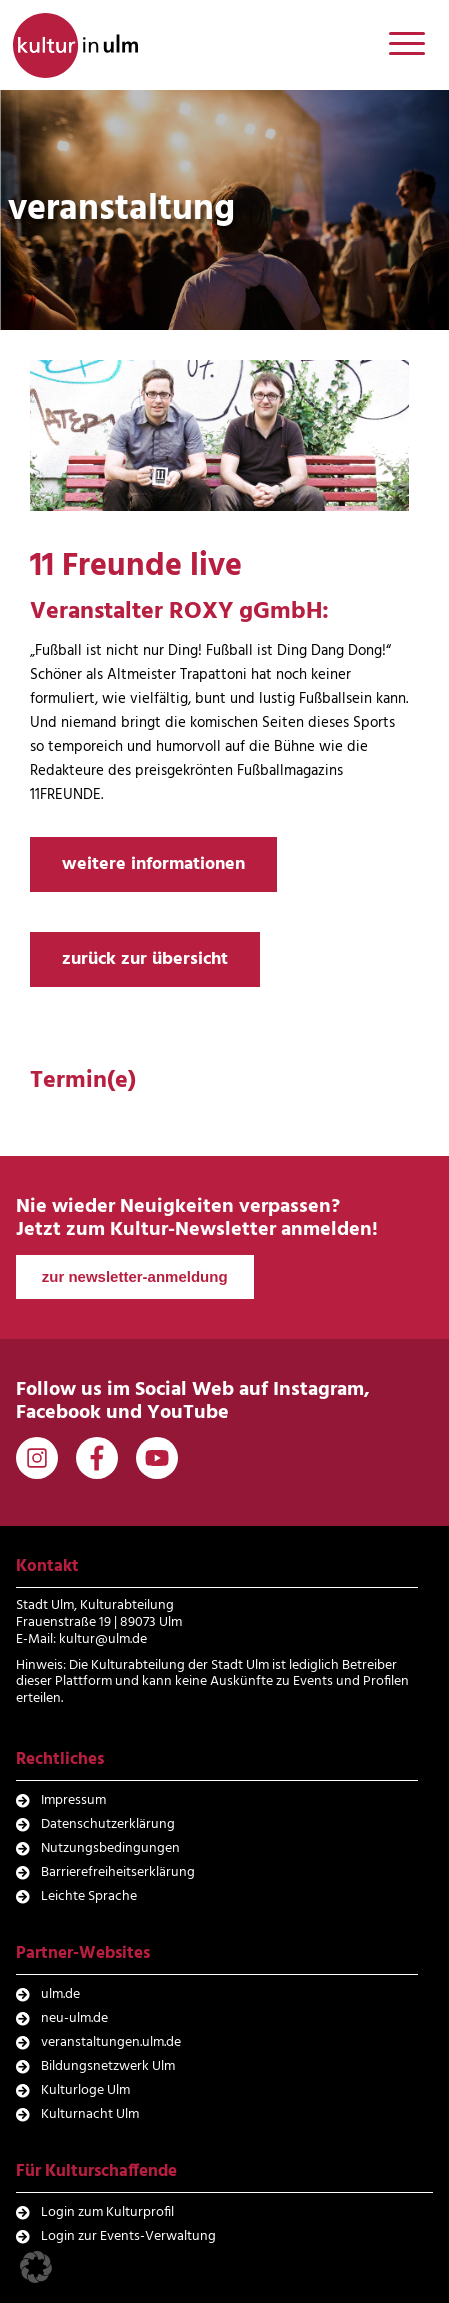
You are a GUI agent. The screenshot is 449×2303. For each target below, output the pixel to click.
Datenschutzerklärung (108, 1824)
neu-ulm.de (74, 2018)
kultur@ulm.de (103, 1639)
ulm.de (60, 1994)
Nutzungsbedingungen (110, 1848)
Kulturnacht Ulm (90, 2114)
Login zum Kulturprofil (107, 2212)
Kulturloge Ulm (85, 2090)
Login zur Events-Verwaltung (128, 2236)
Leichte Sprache (89, 1896)
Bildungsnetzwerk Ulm (108, 2066)
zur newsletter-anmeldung (135, 1276)
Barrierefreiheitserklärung (118, 1872)
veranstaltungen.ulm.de (111, 2042)
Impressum (73, 1800)
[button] (36, 2267)
